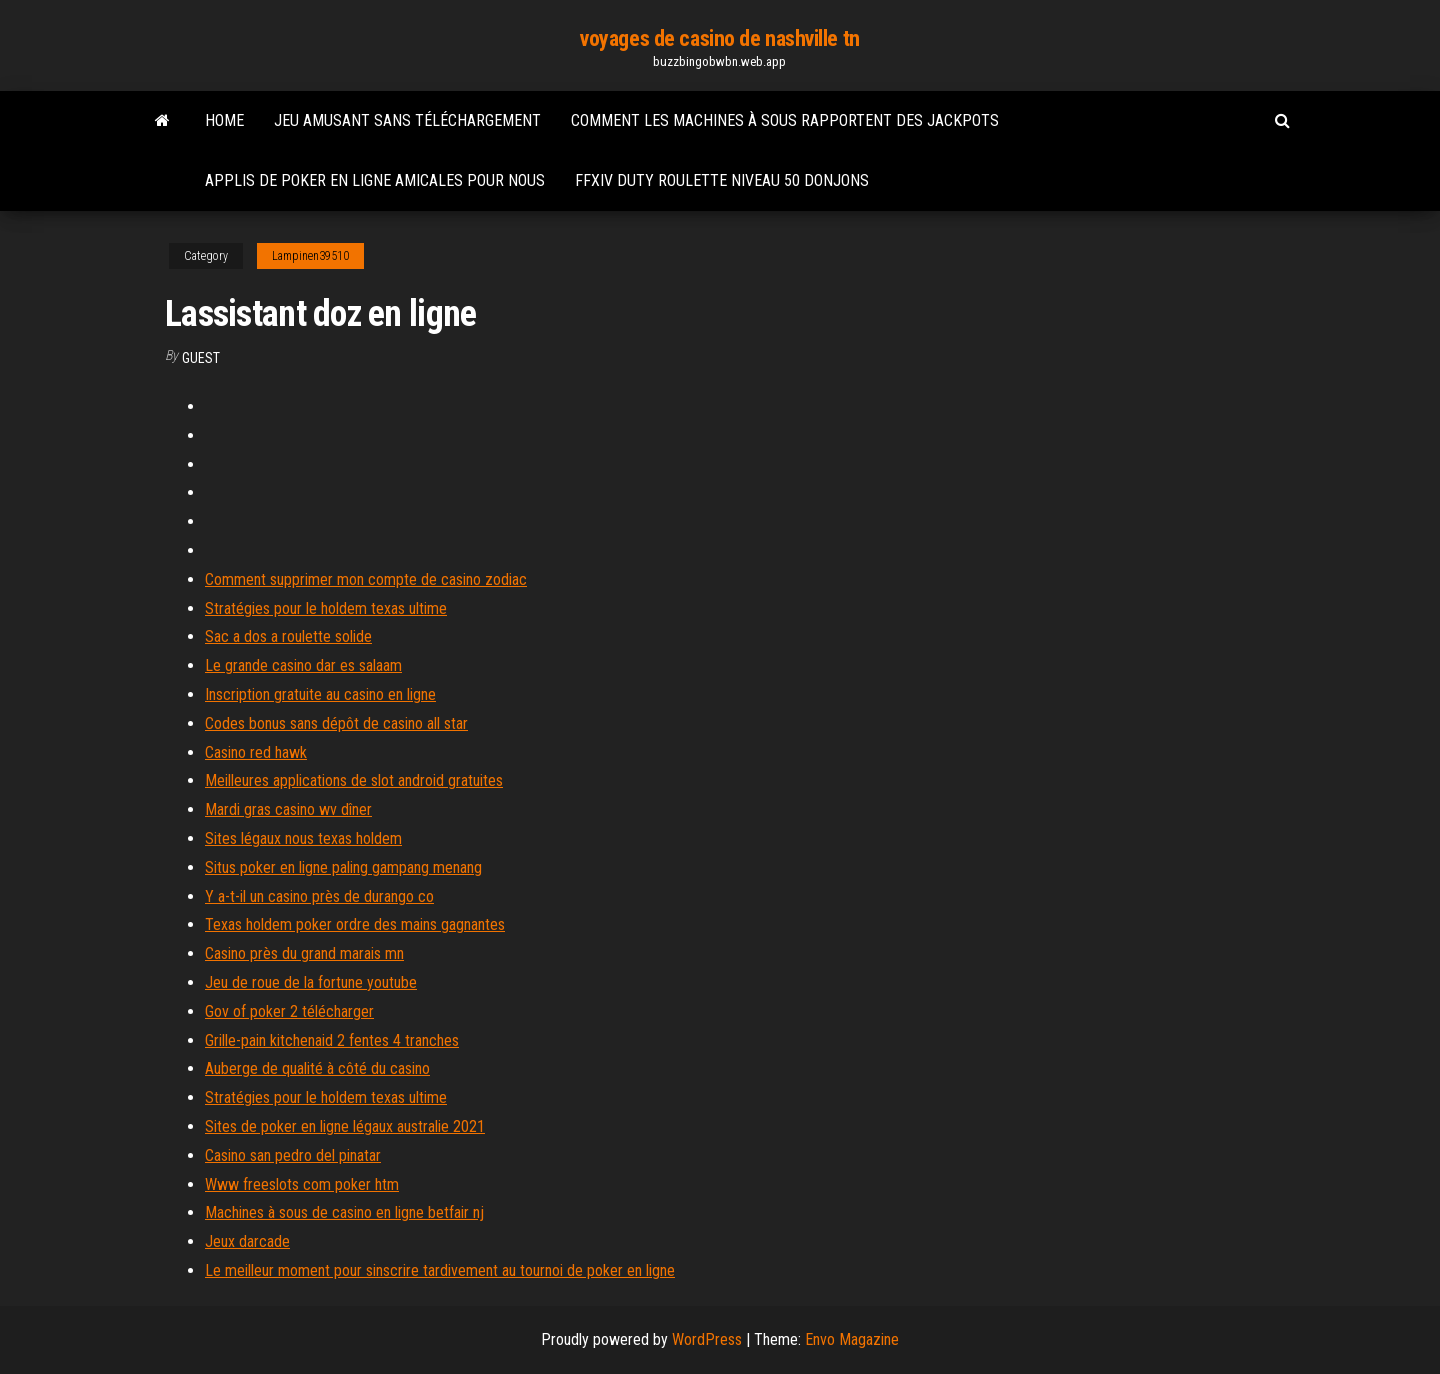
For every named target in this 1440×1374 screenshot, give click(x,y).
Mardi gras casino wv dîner (288, 809)
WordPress (707, 1339)
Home (224, 120)
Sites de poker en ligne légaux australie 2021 (345, 1126)
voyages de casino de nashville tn (719, 38)
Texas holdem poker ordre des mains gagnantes (355, 924)
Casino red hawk (256, 752)
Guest (201, 358)
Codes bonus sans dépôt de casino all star (336, 723)
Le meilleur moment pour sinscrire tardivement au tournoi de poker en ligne (440, 1270)
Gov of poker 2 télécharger (289, 1011)
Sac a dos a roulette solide (288, 636)
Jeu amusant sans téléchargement (407, 120)
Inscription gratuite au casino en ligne (320, 694)
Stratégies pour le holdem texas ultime (326, 608)
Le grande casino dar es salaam (303, 665)
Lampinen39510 (310, 256)
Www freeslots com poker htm (302, 1184)
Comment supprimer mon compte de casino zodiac (366, 579)
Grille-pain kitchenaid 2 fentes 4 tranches (332, 1040)
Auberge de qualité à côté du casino (317, 1068)
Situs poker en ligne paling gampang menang (343, 867)
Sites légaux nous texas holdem (303, 838)
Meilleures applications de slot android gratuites (354, 780)
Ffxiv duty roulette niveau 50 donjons (722, 180)
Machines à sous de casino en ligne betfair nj (344, 1212)
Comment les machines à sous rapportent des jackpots (785, 120)
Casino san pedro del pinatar (293, 1155)
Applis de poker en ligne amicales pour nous (375, 180)
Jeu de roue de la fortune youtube (311, 982)
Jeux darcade (247, 1241)
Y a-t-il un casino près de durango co (319, 896)
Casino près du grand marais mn (304, 953)
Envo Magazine (852, 1339)
